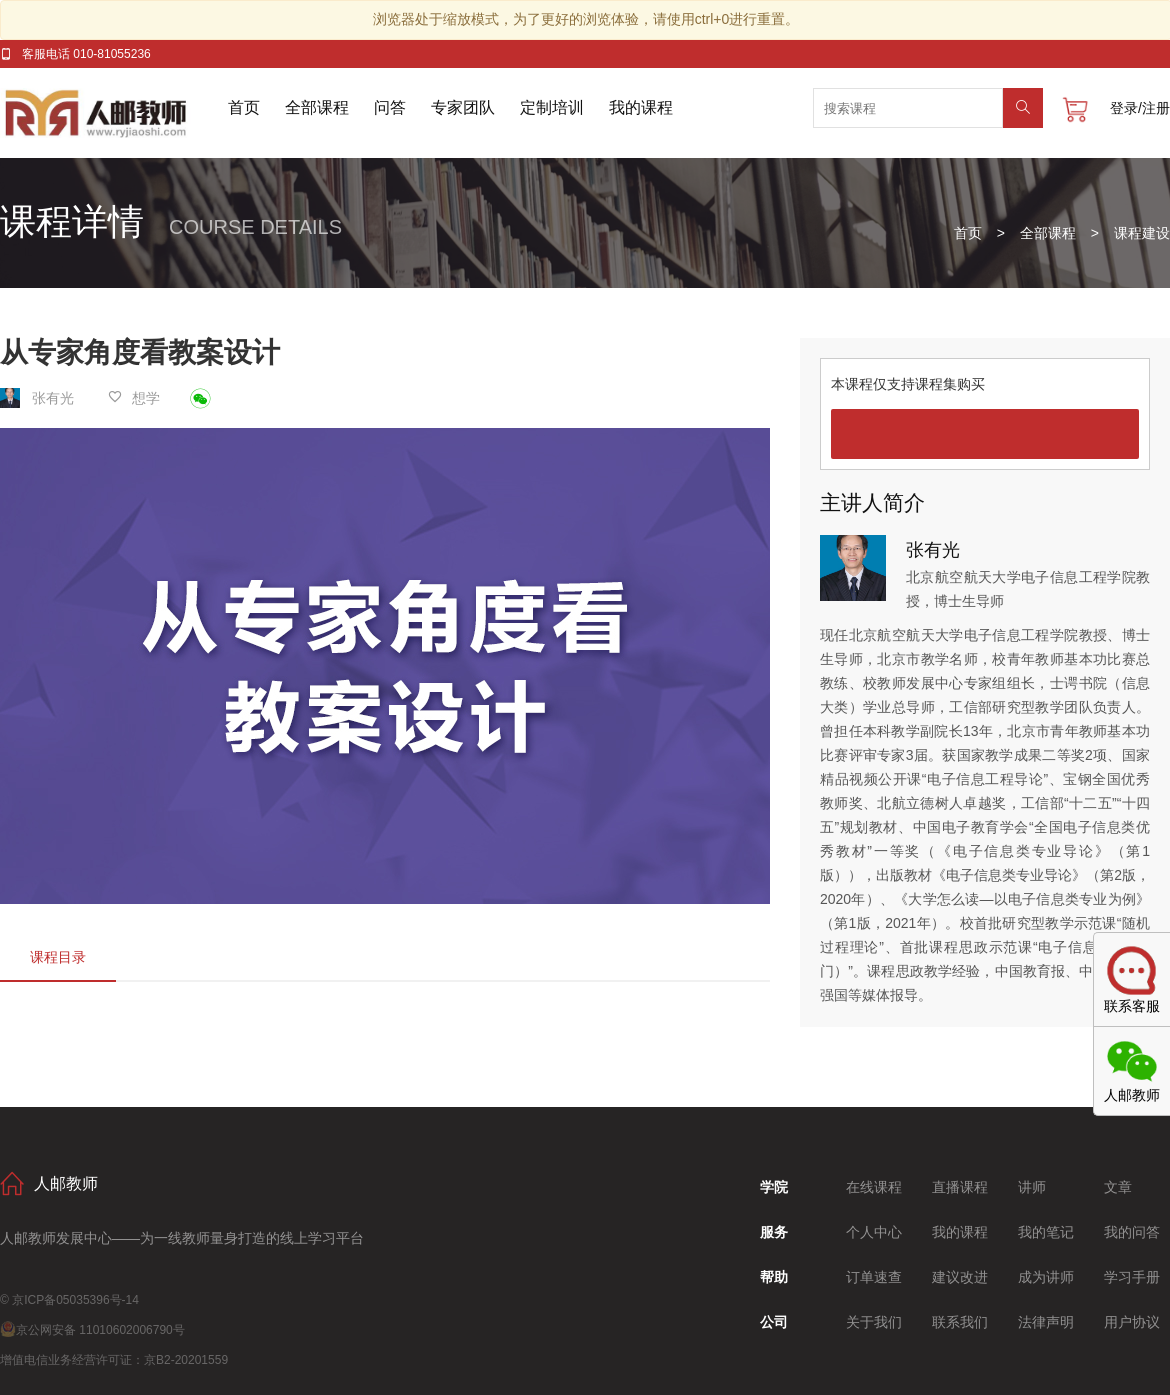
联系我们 (960, 1322)
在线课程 (874, 1187)
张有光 (39, 398)
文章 (1118, 1187)
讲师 (1032, 1187)
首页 (244, 107)
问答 (390, 107)
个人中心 (874, 1232)
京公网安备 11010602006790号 (92, 1330)
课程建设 (1142, 233)
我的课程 (641, 107)
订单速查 (874, 1277)
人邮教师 (114, 113)
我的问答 (1132, 1232)
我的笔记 (1046, 1232)
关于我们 (874, 1322)
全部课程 (317, 107)
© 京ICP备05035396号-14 (69, 1300)
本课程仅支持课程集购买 (908, 384)
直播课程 (960, 1187)
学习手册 (1132, 1277)
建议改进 (960, 1277)
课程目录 (58, 957)
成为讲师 (1046, 1277)
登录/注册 (1140, 108)
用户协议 (1132, 1322)
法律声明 (1046, 1322)
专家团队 (463, 107)
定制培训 (552, 107)
